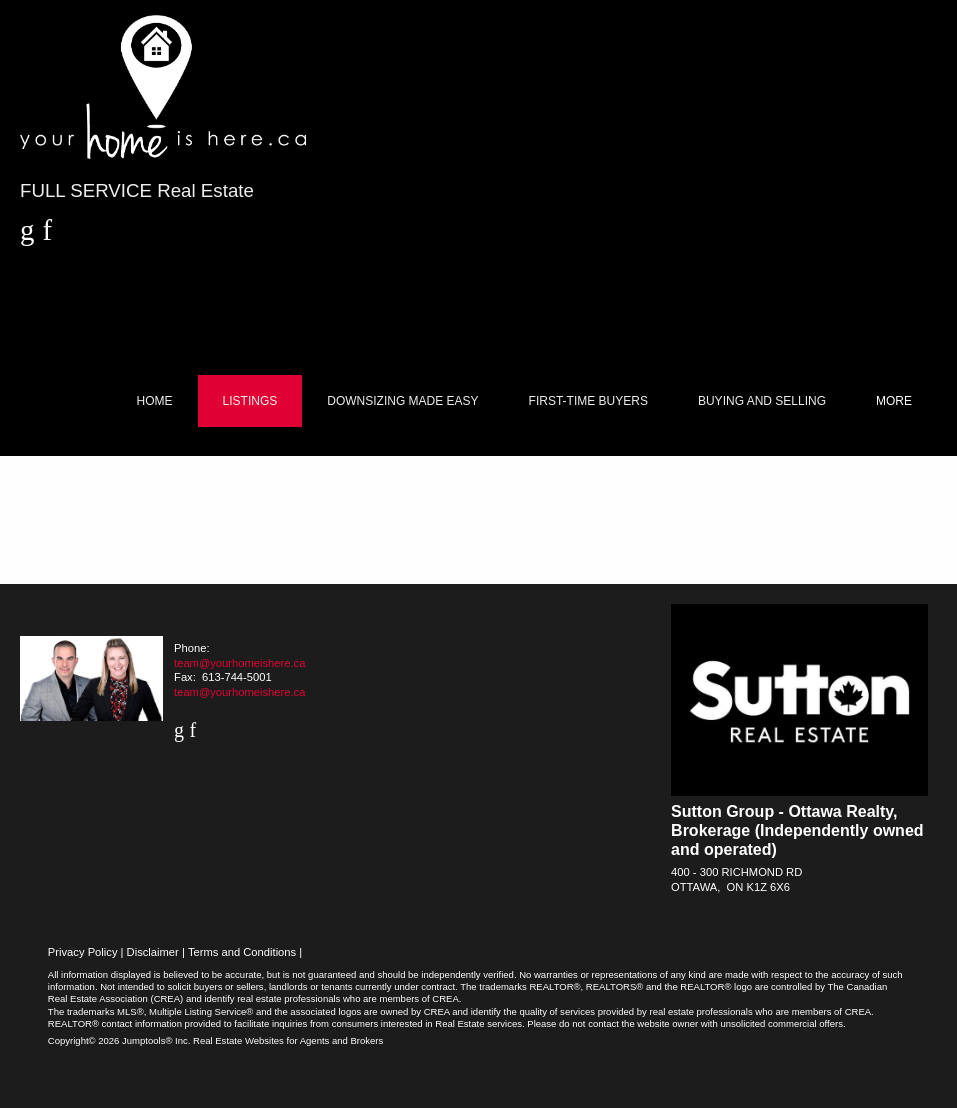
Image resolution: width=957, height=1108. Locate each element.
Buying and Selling (762, 401)
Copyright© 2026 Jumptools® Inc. (119, 1040)
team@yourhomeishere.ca (239, 663)
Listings (250, 401)
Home (155, 401)
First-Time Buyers (588, 401)
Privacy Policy (83, 952)
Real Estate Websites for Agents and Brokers (288, 1040)
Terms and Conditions (242, 952)
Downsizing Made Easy (402, 401)
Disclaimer (153, 952)
